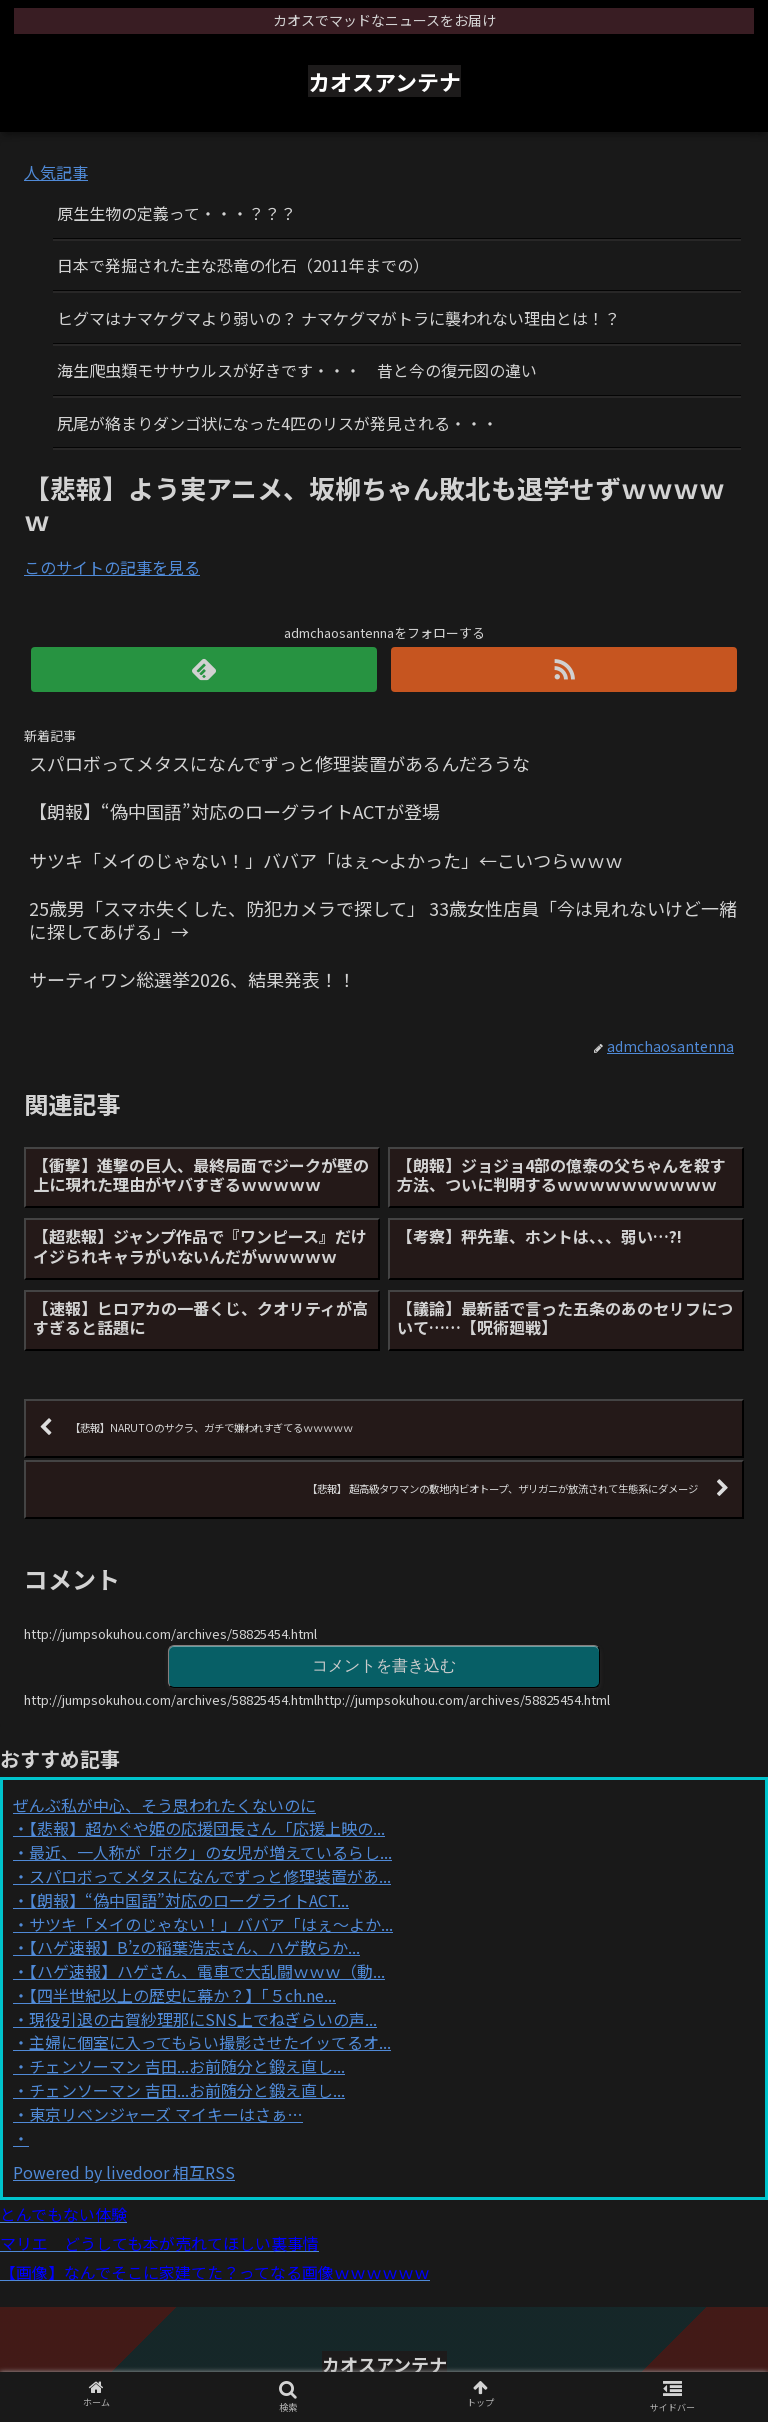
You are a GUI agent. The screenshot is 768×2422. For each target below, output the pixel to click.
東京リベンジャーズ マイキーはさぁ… (166, 2114)
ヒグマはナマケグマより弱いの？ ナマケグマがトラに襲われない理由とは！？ (338, 318)
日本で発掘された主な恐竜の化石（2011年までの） (243, 265)
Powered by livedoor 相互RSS (124, 2172)
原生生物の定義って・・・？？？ (176, 213)
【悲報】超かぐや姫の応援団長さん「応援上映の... (207, 1828)
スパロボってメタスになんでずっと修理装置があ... (210, 1876)
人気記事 (56, 172)
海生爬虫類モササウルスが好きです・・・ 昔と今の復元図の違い (297, 370)
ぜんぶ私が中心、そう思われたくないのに (164, 1805)
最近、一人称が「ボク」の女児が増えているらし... (210, 1852)
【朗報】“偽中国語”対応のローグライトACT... (189, 1900)
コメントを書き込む (384, 1665)
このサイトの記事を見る (112, 567)
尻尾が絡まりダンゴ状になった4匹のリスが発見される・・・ (277, 423)
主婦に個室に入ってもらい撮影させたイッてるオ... (210, 2042)
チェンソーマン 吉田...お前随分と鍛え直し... (187, 2066)
